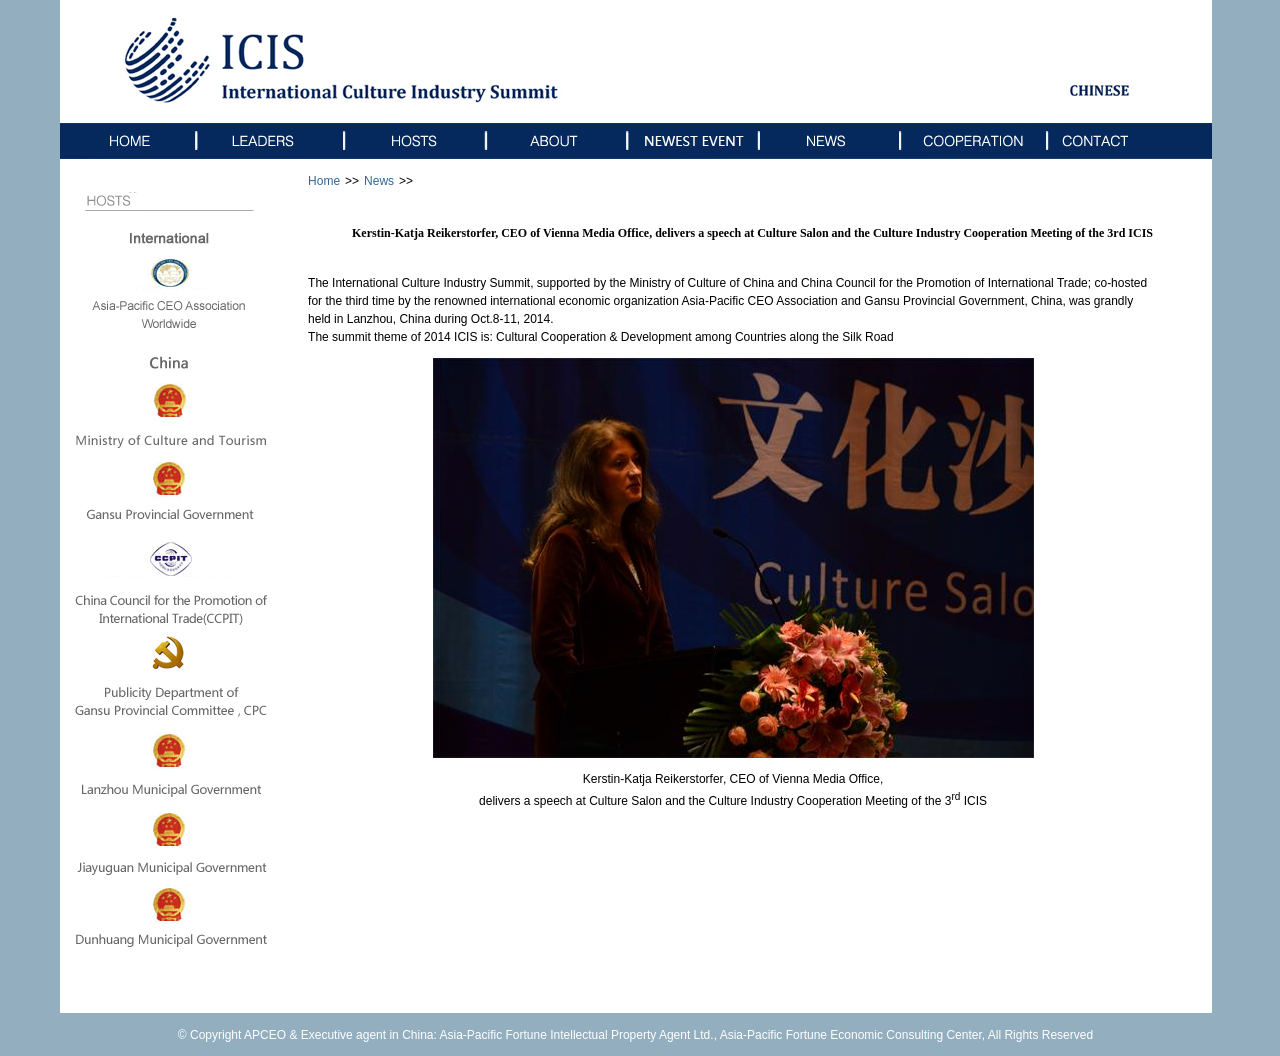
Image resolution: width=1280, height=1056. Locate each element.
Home (324, 181)
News (379, 181)
